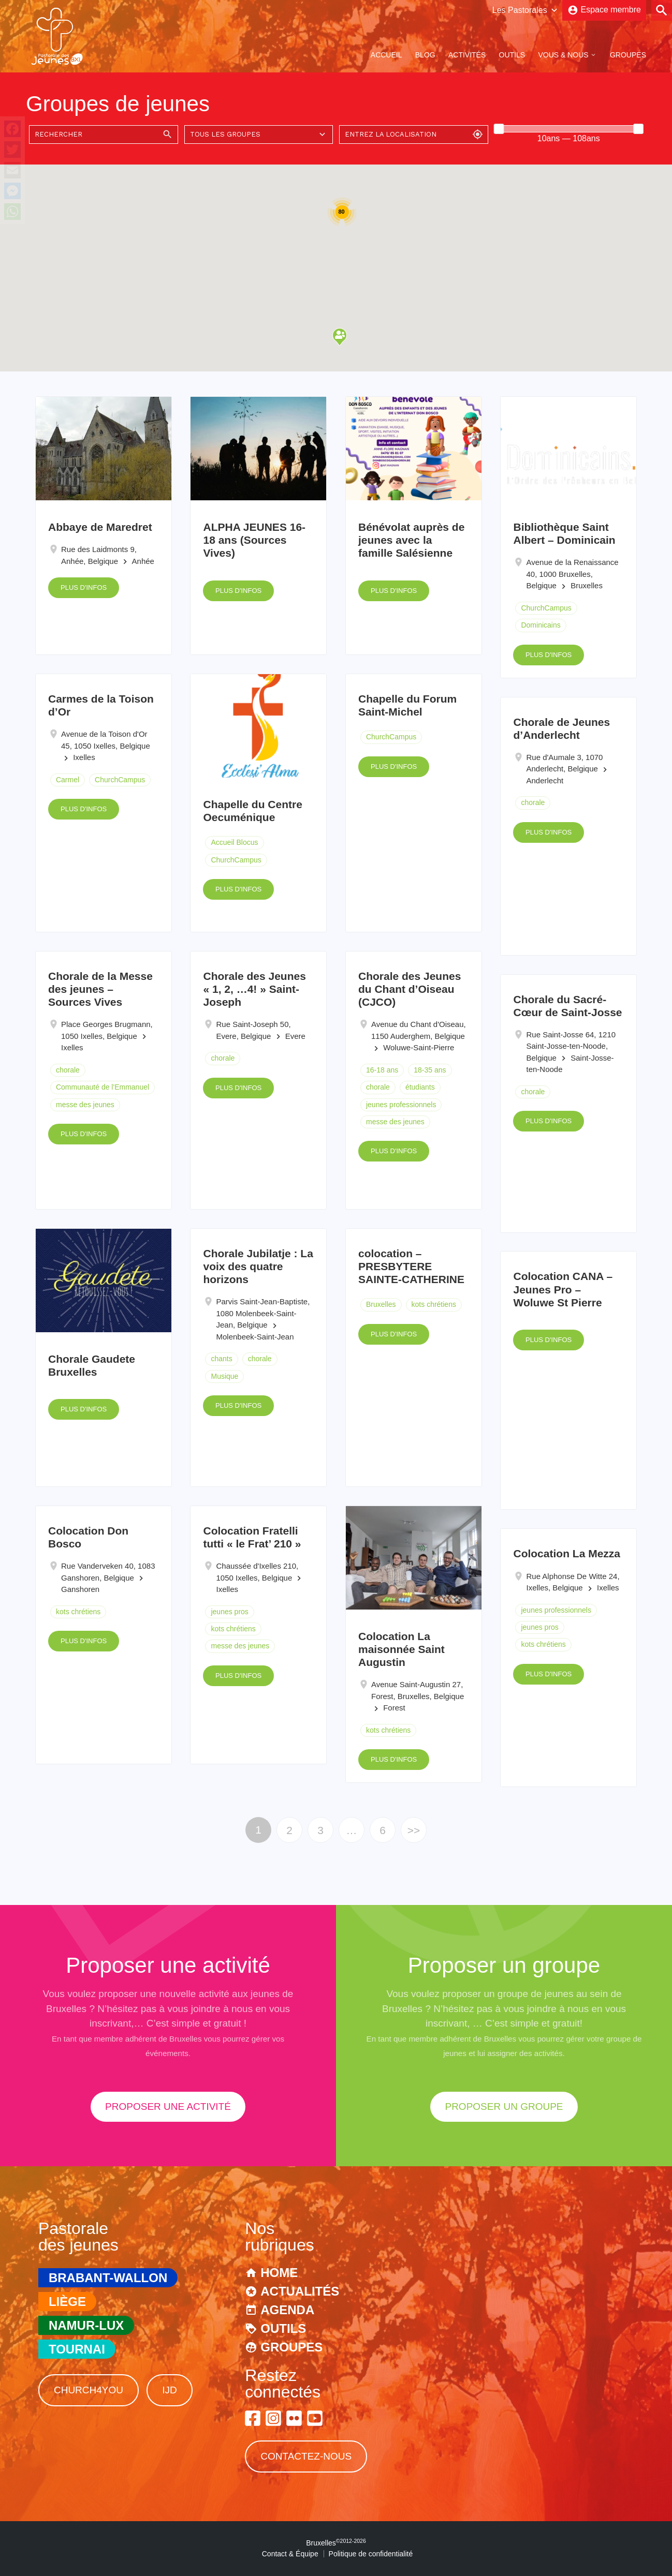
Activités (467, 55)
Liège (67, 2302)
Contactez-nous (306, 2456)
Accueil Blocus (234, 842)
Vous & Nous (563, 55)
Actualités (299, 2291)
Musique (224, 1376)
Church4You (88, 2390)
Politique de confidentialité (371, 2554)
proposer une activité (168, 2106)
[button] (339, 336)
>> (413, 1830)
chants (221, 1358)
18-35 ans (430, 1070)
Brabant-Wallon (108, 2278)
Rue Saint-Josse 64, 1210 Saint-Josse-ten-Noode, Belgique (571, 1046)
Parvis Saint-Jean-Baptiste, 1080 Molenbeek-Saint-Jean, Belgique (263, 1313)
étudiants (420, 1087)
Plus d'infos (84, 587)
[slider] (499, 129)
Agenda (287, 2310)
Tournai (77, 2349)
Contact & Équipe (290, 2554)
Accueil (386, 55)
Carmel (67, 780)
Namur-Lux (86, 2325)
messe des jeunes (85, 1104)
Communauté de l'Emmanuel (102, 1087)
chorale (533, 802)
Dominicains (540, 625)
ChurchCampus (546, 608)
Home (279, 2273)
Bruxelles (381, 1304)
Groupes (628, 55)
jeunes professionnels (401, 1104)
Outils (512, 55)
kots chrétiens (434, 1304)
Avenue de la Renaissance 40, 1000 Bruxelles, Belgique (572, 574)
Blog (425, 55)
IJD (169, 2390)
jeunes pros (229, 1611)
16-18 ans (382, 1070)
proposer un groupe (504, 2106)
